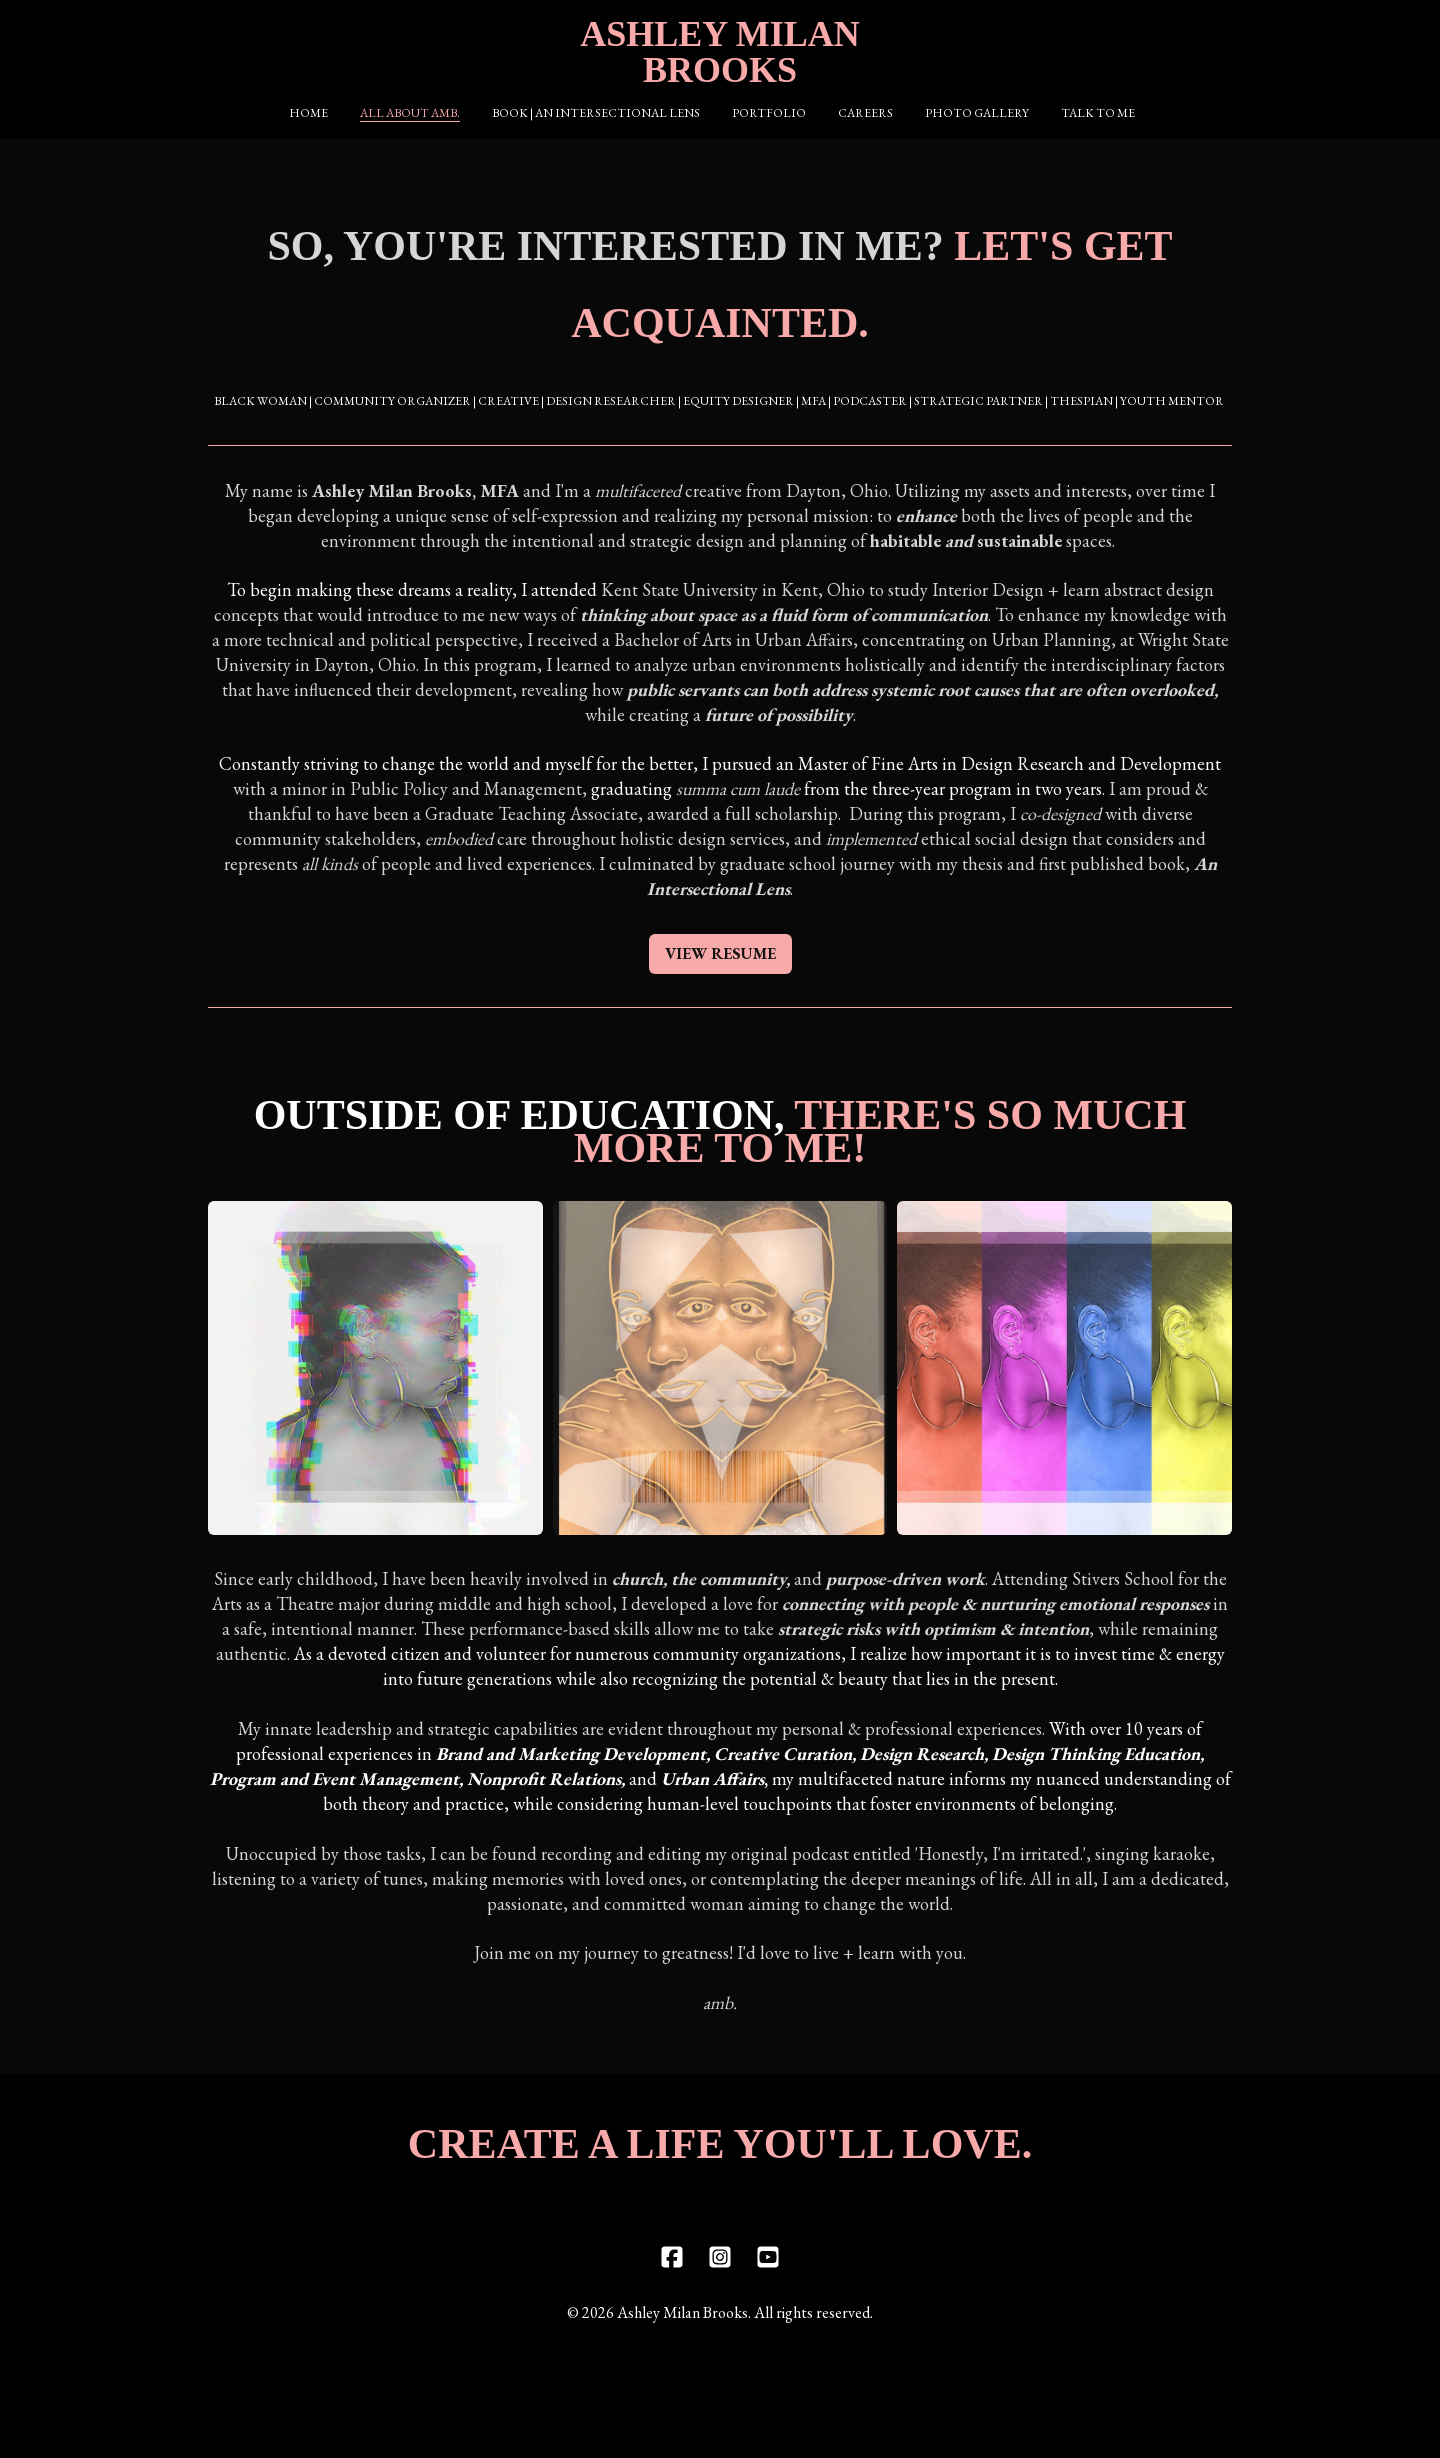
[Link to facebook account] (672, 2294)
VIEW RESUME (720, 971)
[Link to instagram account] (720, 2294)
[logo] (720, 52)
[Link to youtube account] (768, 2294)
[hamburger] (120, 32)
